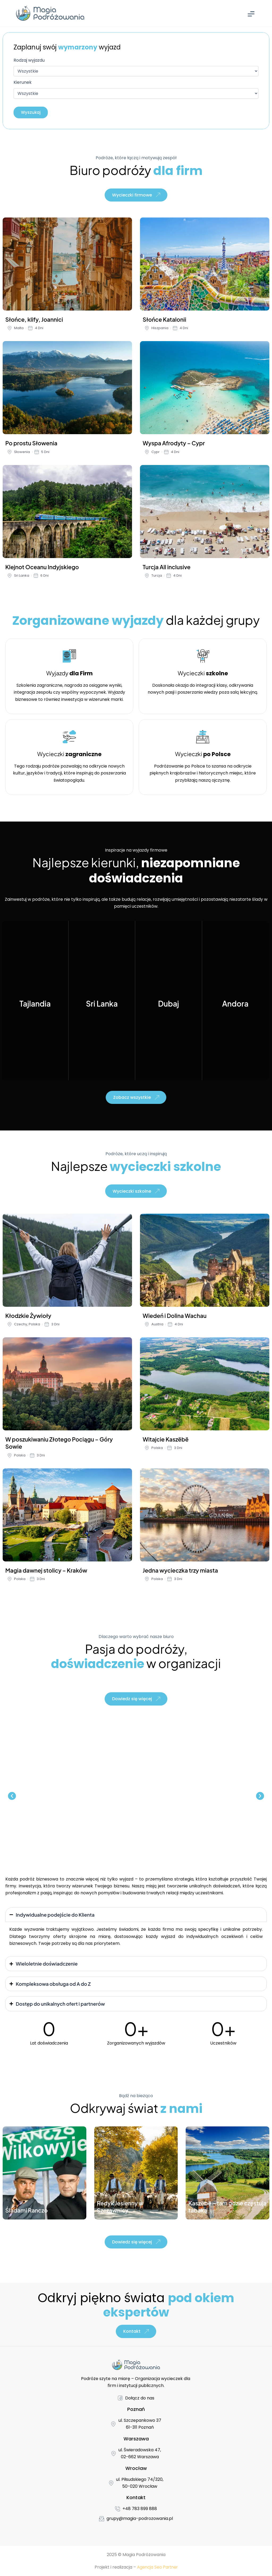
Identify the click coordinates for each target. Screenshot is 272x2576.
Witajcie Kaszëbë (166, 1444)
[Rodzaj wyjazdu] (136, 71)
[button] (12, 1802)
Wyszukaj (32, 113)
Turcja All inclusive (166, 569)
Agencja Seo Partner (157, 2567)
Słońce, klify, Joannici (34, 322)
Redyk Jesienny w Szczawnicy (120, 2212)
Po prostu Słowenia (31, 446)
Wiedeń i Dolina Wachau (175, 1320)
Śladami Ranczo (26, 2216)
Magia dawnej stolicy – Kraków (46, 1575)
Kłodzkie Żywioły (28, 1320)
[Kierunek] (136, 94)
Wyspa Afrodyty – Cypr (174, 446)
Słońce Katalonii (164, 322)
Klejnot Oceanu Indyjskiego (42, 569)
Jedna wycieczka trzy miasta (180, 1575)
